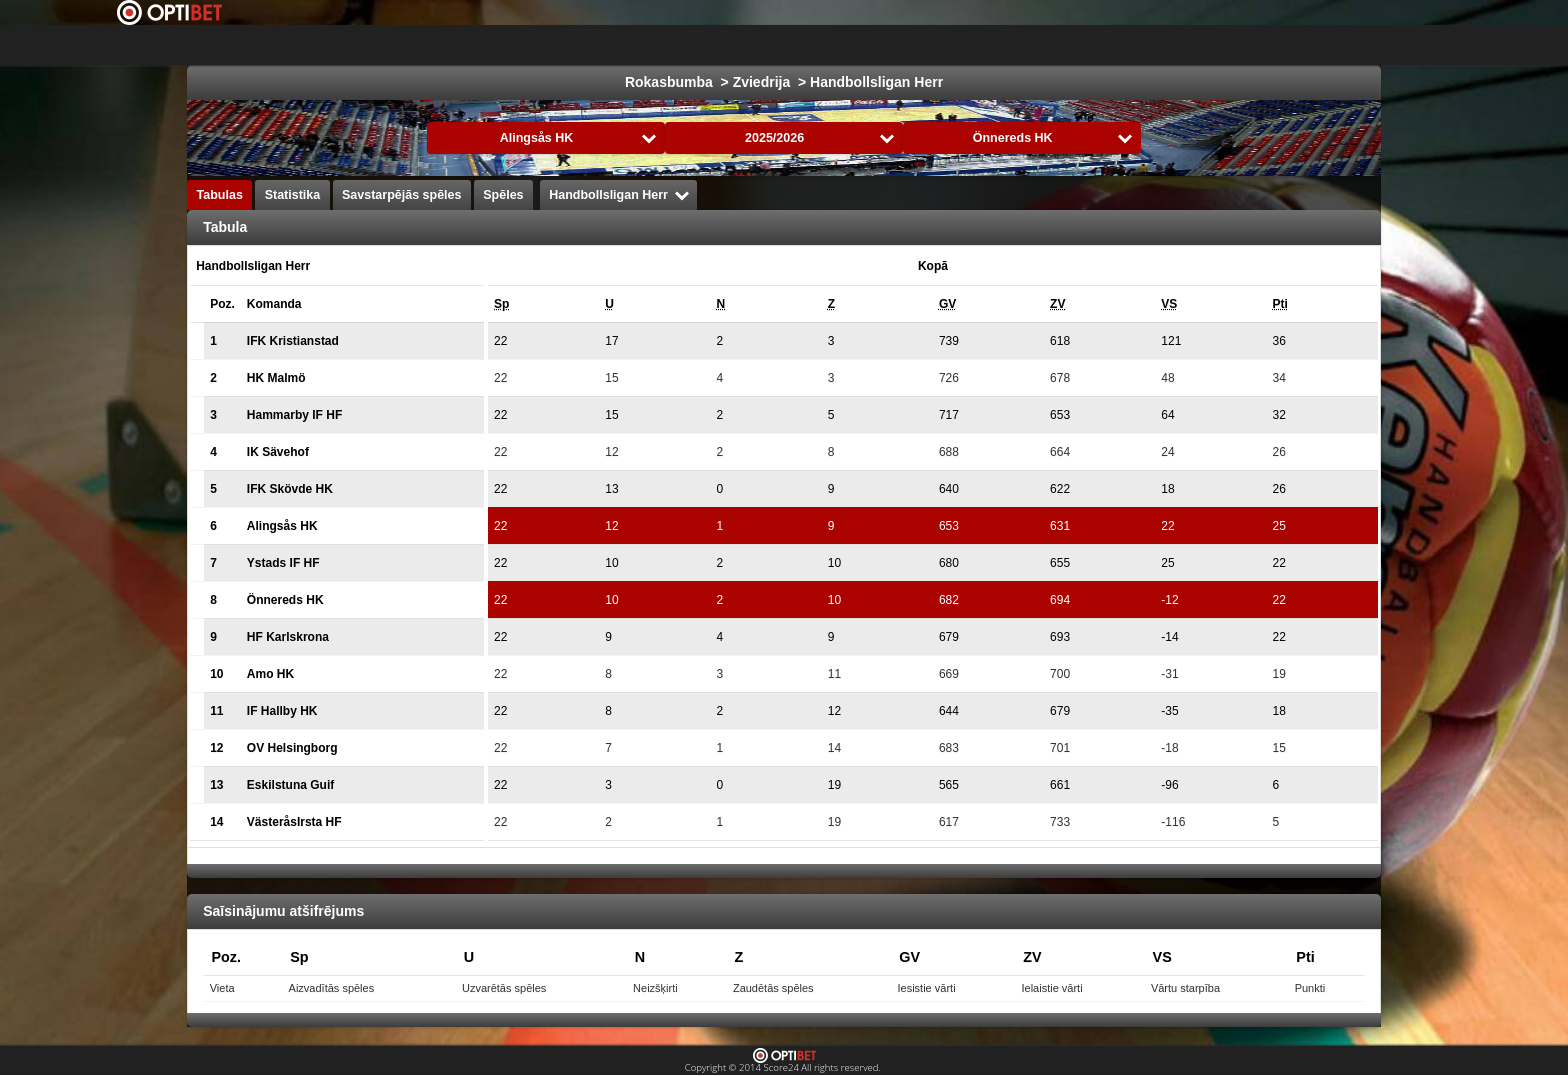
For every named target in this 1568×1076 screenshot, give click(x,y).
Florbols (1197, 45)
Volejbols (1111, 45)
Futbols (640, 45)
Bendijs (1279, 45)
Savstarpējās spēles (402, 195)
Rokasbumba (1009, 45)
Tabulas (220, 195)
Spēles (503, 195)
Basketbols (806, 45)
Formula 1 (905, 45)
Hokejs (718, 45)
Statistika (293, 195)
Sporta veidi (1373, 45)
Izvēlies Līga (520, 45)
